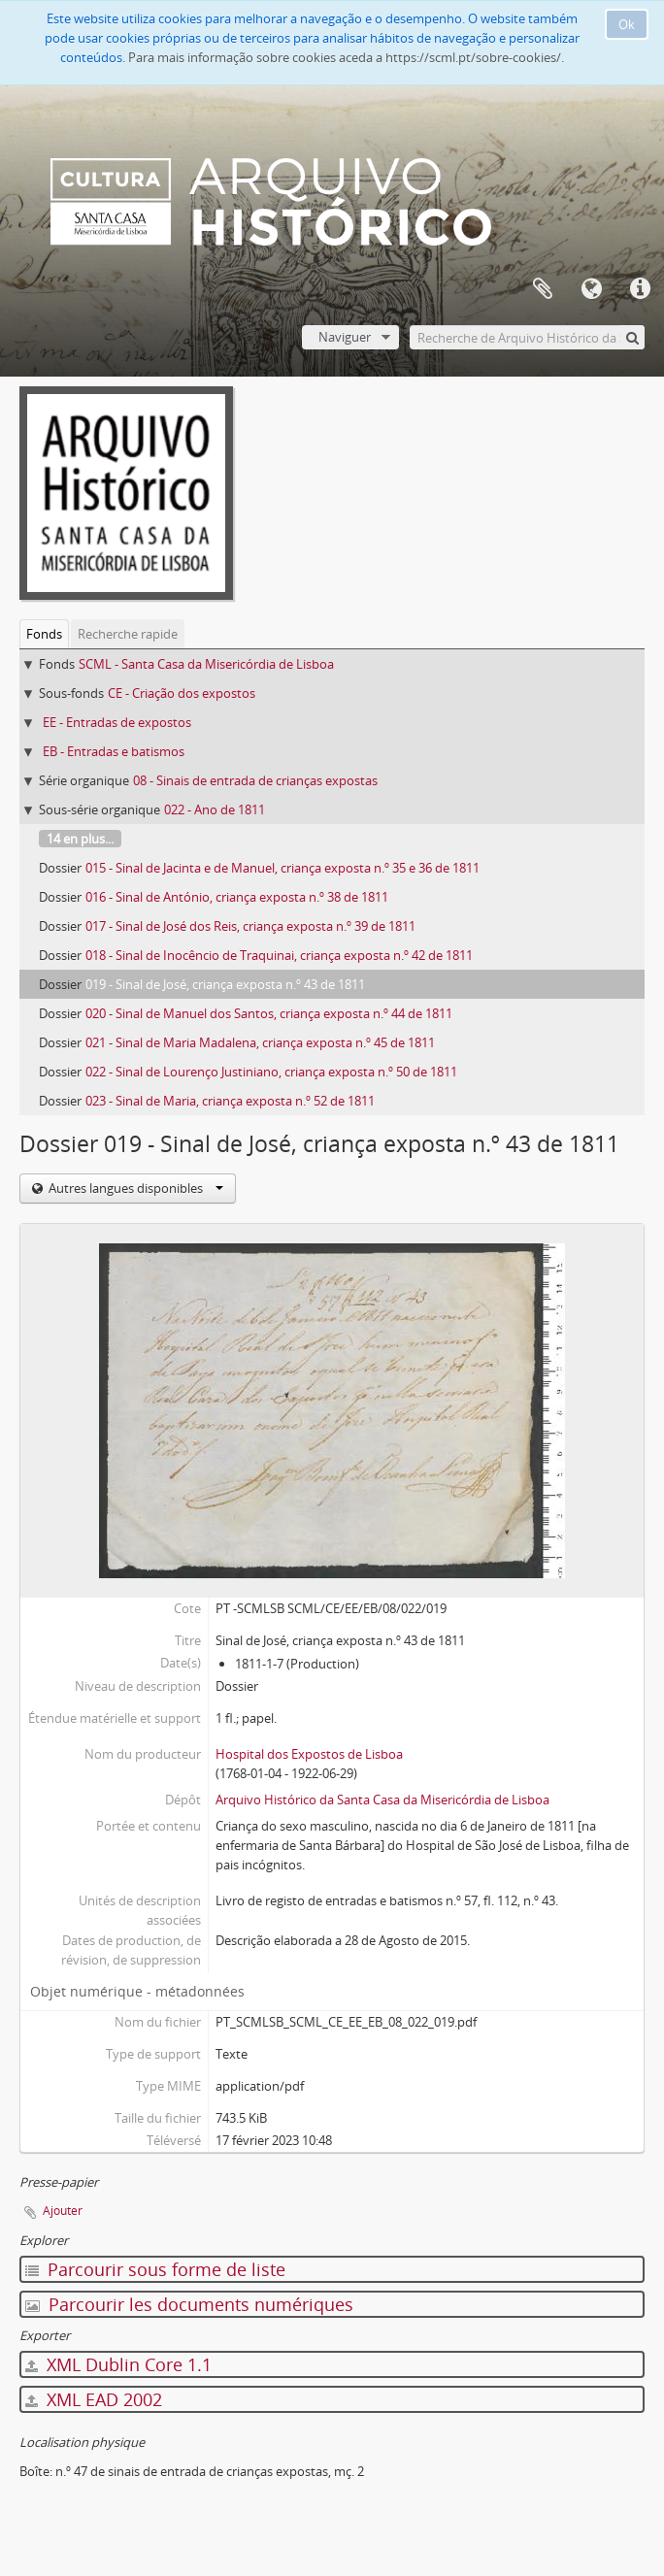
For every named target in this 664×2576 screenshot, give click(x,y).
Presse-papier (542, 289)
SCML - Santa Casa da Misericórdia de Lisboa (206, 664)
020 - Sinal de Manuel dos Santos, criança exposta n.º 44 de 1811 (268, 1013)
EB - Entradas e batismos (113, 751)
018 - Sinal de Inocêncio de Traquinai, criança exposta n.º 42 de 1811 (279, 955)
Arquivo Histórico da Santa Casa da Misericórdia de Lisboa (382, 1799)
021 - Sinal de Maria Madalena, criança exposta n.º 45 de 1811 (260, 1042)
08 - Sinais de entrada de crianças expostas (255, 780)
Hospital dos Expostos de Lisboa (309, 1754)
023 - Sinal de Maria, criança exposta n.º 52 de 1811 (230, 1100)
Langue (591, 289)
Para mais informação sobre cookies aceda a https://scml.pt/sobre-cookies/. (346, 57)
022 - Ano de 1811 (214, 809)
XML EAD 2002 (93, 2399)
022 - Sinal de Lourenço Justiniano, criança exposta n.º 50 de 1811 (271, 1071)
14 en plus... (80, 838)
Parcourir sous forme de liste (155, 2269)
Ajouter (63, 2210)
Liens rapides (639, 289)
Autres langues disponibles (134, 1188)
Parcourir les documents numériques (189, 2304)
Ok (626, 24)
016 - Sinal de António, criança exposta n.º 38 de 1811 (236, 897)
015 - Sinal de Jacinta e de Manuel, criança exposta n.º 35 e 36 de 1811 (282, 867)
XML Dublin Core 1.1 (118, 2364)
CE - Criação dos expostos (181, 693)
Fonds (44, 634)
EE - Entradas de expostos (117, 722)
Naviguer (344, 337)
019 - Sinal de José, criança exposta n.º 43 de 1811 (225, 984)
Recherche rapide (128, 634)
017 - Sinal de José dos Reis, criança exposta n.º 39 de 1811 (250, 926)
